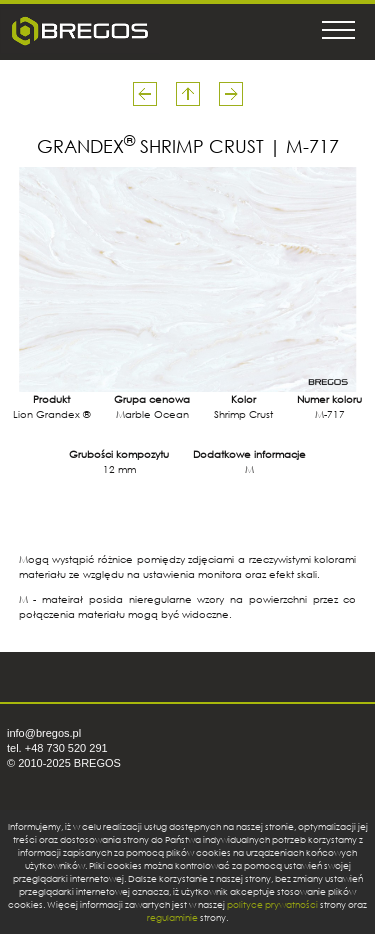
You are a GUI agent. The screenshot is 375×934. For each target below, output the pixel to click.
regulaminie (172, 917)
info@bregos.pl (44, 733)
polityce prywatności (272, 904)
